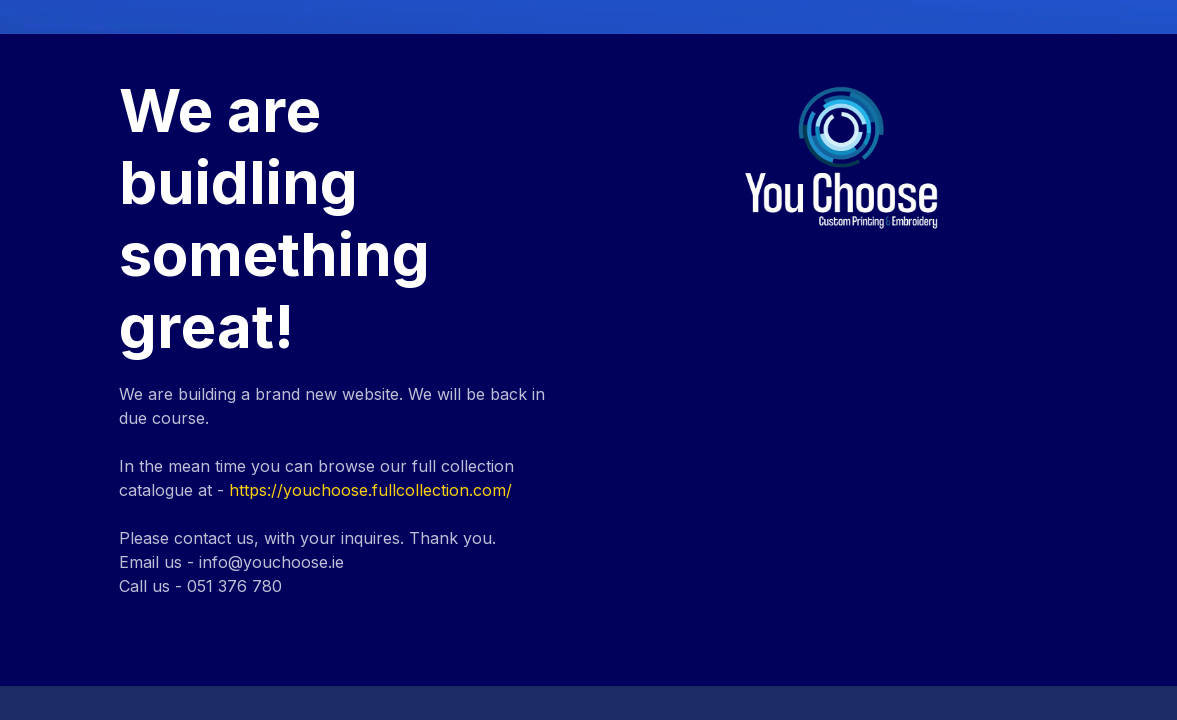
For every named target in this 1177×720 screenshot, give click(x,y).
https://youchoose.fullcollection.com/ (370, 490)
